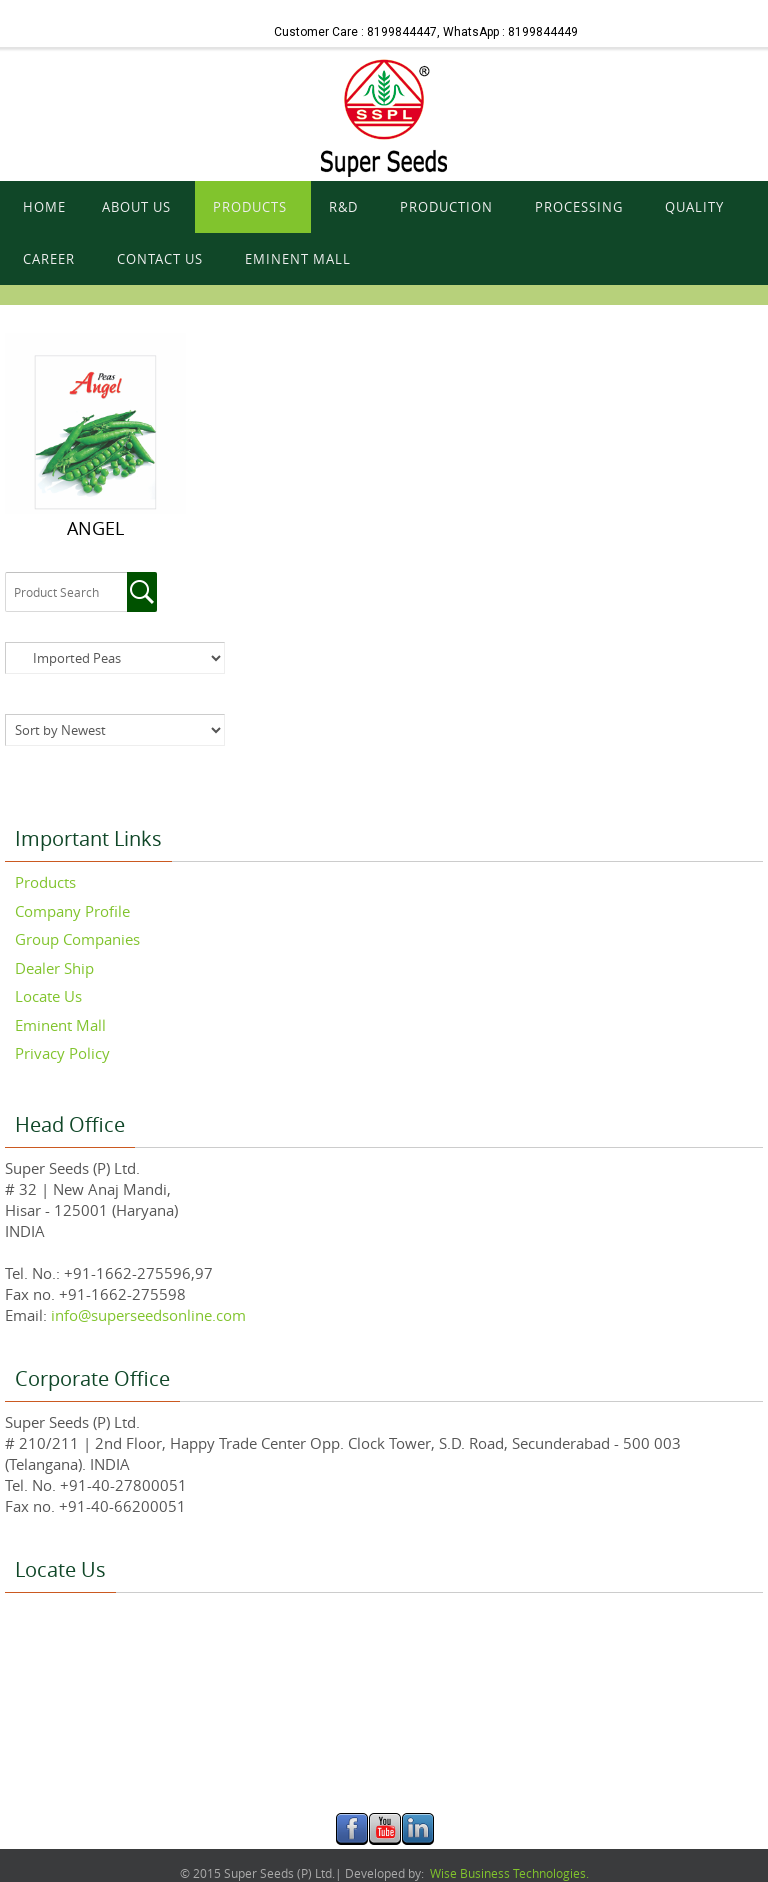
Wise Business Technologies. (508, 1873)
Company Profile (72, 911)
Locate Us (48, 996)
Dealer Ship (54, 968)
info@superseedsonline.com (146, 1315)
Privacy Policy (62, 1053)
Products (45, 882)
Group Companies (77, 939)
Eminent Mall (60, 1025)
